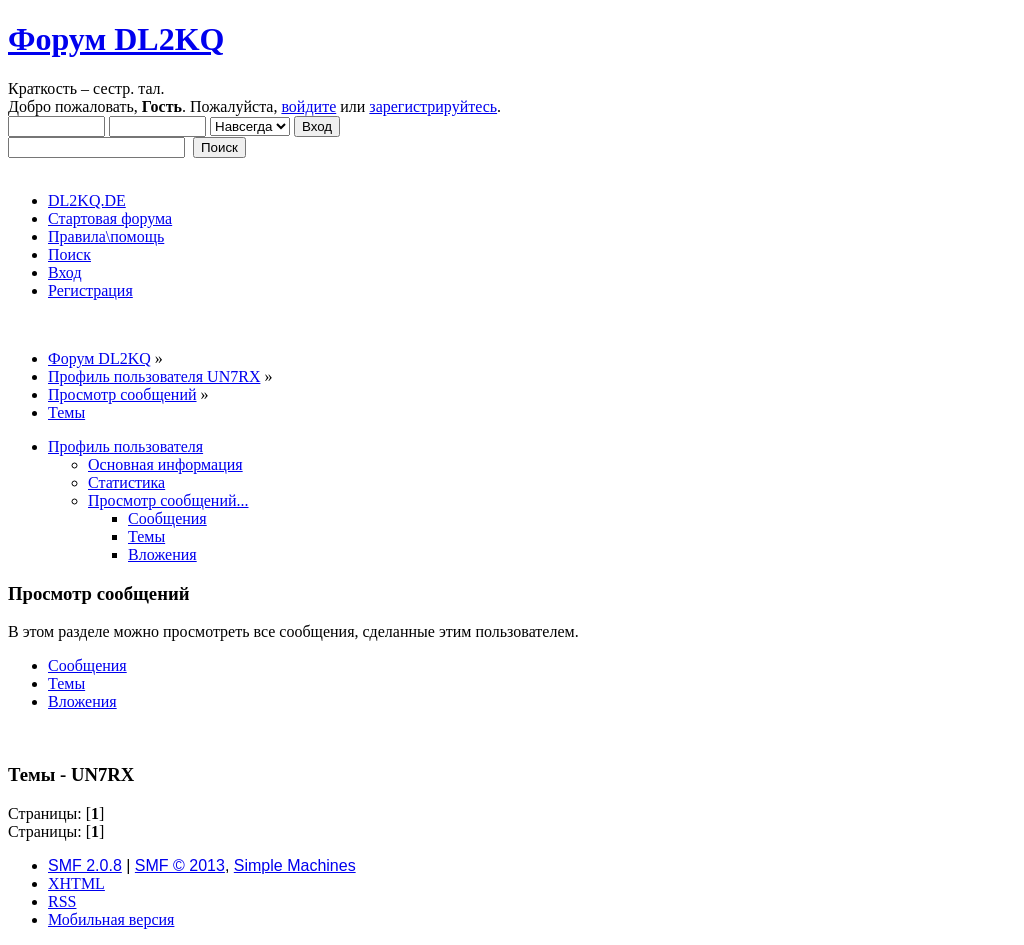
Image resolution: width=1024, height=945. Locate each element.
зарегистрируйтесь (433, 106)
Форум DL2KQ (116, 39)
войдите (308, 106)
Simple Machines (295, 865)
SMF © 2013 (180, 865)
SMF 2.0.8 (85, 865)
